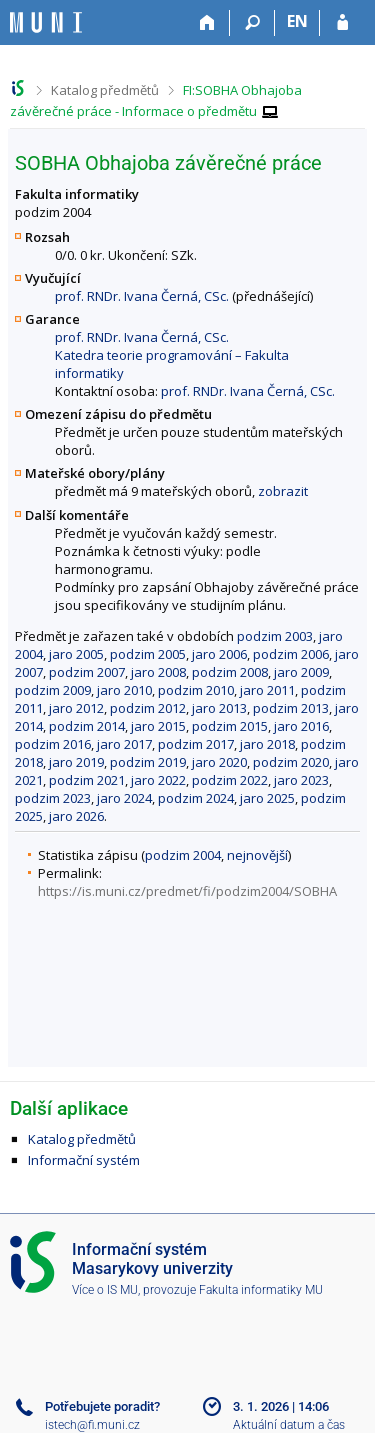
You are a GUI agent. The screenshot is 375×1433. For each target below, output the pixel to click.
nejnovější (257, 855)
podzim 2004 (183, 855)
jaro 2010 (124, 690)
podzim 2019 (148, 762)
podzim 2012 (148, 708)
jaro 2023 (301, 780)
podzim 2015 (230, 726)
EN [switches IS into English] (297, 21)
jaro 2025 (267, 798)
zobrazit (283, 491)
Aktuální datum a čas (289, 1425)
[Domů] (207, 23)
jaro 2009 (301, 672)
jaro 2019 (76, 762)
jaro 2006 (219, 654)
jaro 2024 (124, 798)
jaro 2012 (76, 708)
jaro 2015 (158, 726)
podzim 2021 (87, 780)
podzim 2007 (87, 672)
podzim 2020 (291, 762)
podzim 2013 (291, 708)
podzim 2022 (230, 780)
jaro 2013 (219, 708)
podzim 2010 (196, 690)
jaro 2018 (267, 744)
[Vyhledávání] (252, 23)
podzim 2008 (230, 672)
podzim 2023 (53, 798)
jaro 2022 (158, 780)
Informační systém (84, 1160)
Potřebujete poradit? (102, 1406)
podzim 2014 (87, 726)
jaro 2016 (301, 726)
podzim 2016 (53, 744)
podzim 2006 (291, 654)
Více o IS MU (105, 1290)
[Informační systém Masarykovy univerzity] (46, 22)
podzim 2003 (275, 636)
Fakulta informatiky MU (261, 1290)
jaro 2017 (124, 744)
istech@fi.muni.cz (92, 1425)
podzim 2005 (148, 654)
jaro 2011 (267, 690)
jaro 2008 (158, 672)
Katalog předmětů (105, 90)
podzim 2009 (53, 690)
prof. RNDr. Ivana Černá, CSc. (142, 296)
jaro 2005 (76, 654)
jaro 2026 (76, 816)
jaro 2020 (219, 762)
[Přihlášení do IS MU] (342, 23)
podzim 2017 (196, 744)
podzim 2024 (196, 798)
